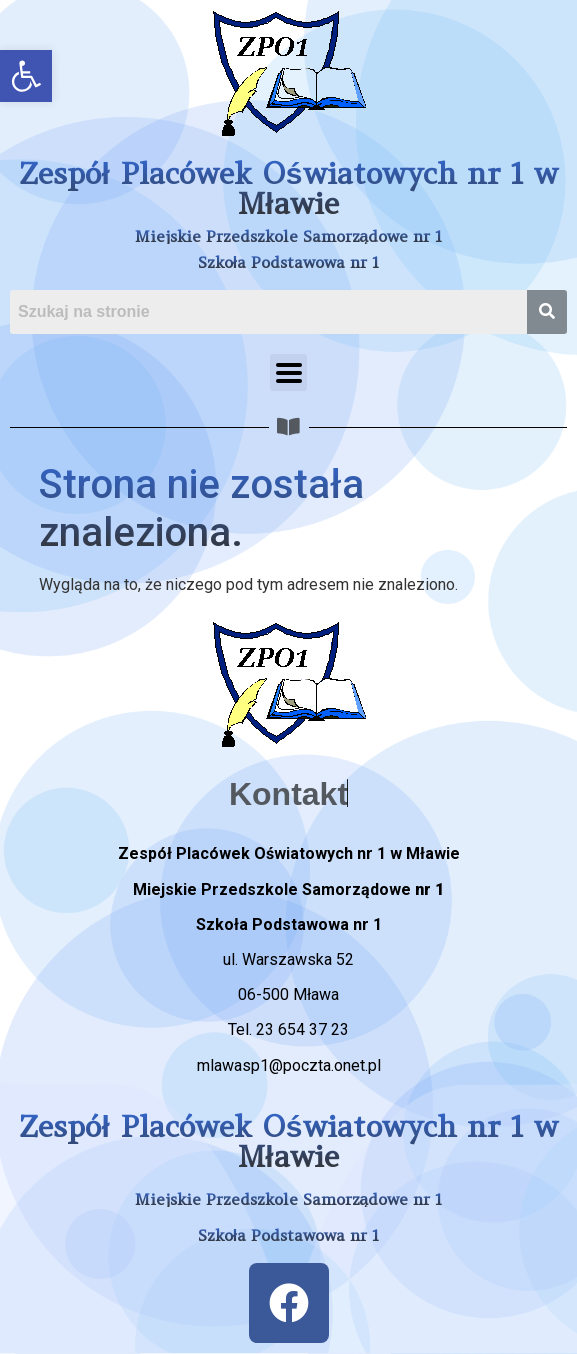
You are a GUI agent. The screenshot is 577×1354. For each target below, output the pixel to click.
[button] (26, 76)
